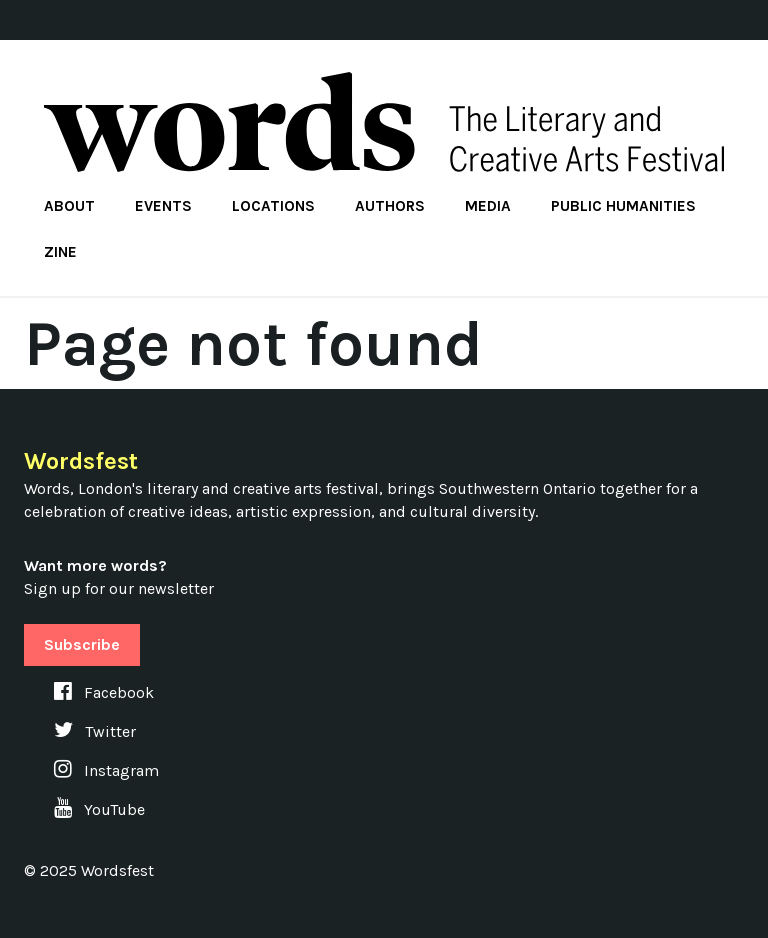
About (69, 206)
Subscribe (82, 644)
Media (488, 206)
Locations (273, 206)
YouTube (99, 809)
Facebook (104, 692)
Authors (390, 206)
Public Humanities (623, 206)
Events (163, 206)
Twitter (95, 731)
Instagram (106, 770)
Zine (60, 252)
